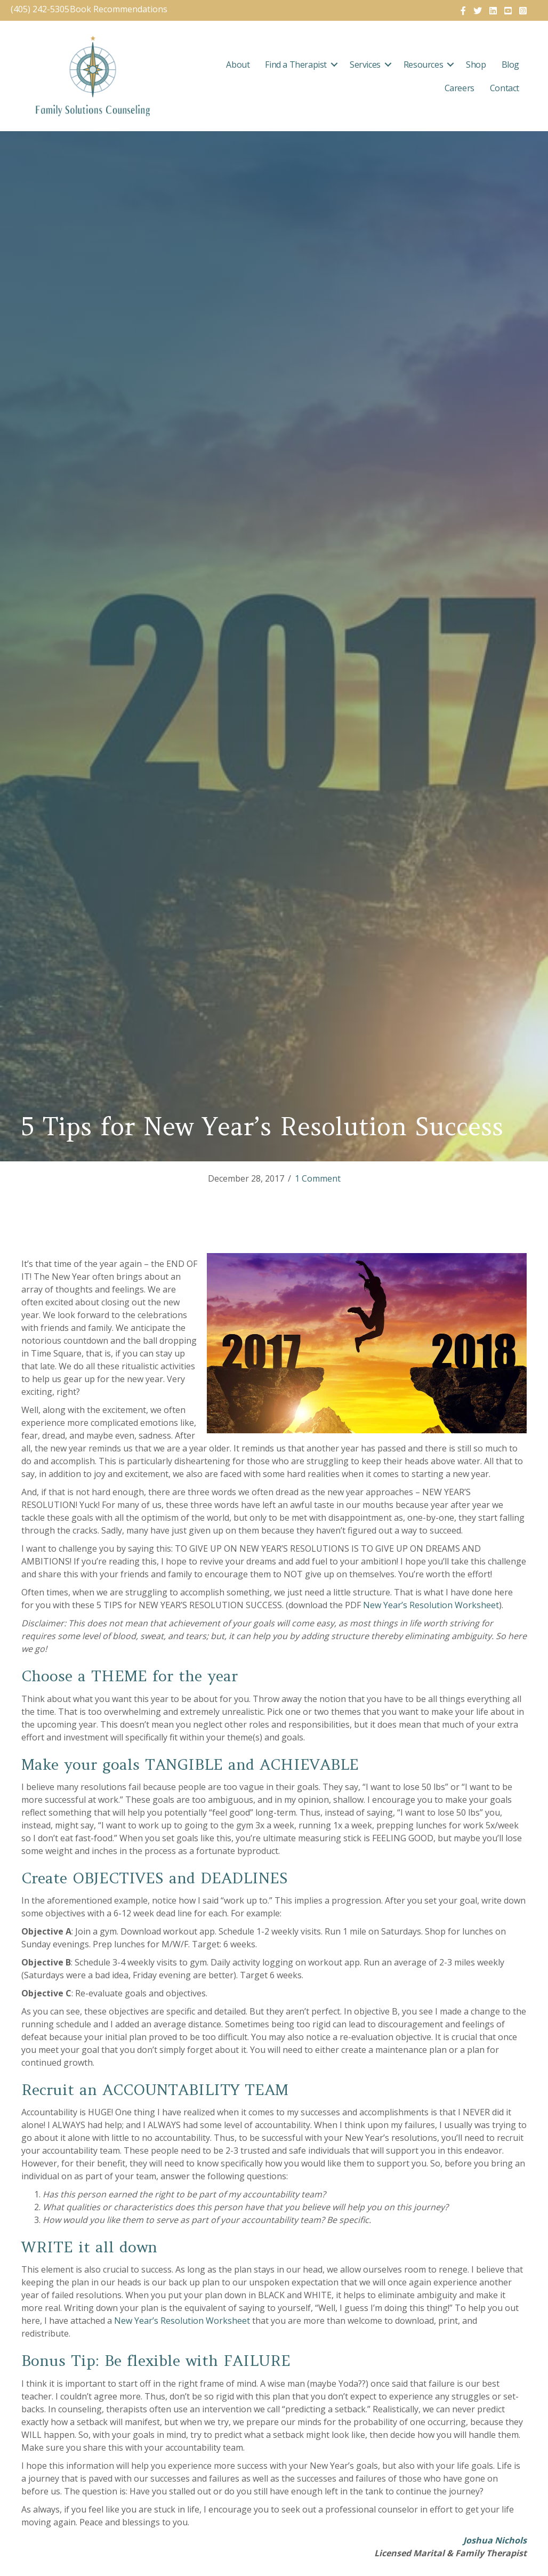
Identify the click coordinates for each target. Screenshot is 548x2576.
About (237, 64)
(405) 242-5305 (40, 9)
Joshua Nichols (495, 2540)
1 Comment (318, 1178)
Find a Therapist (296, 64)
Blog (510, 64)
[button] (334, 64)
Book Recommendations (120, 9)
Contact (504, 88)
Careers (459, 88)
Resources (423, 64)
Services (365, 64)
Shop (476, 64)
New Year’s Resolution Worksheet (431, 1605)
